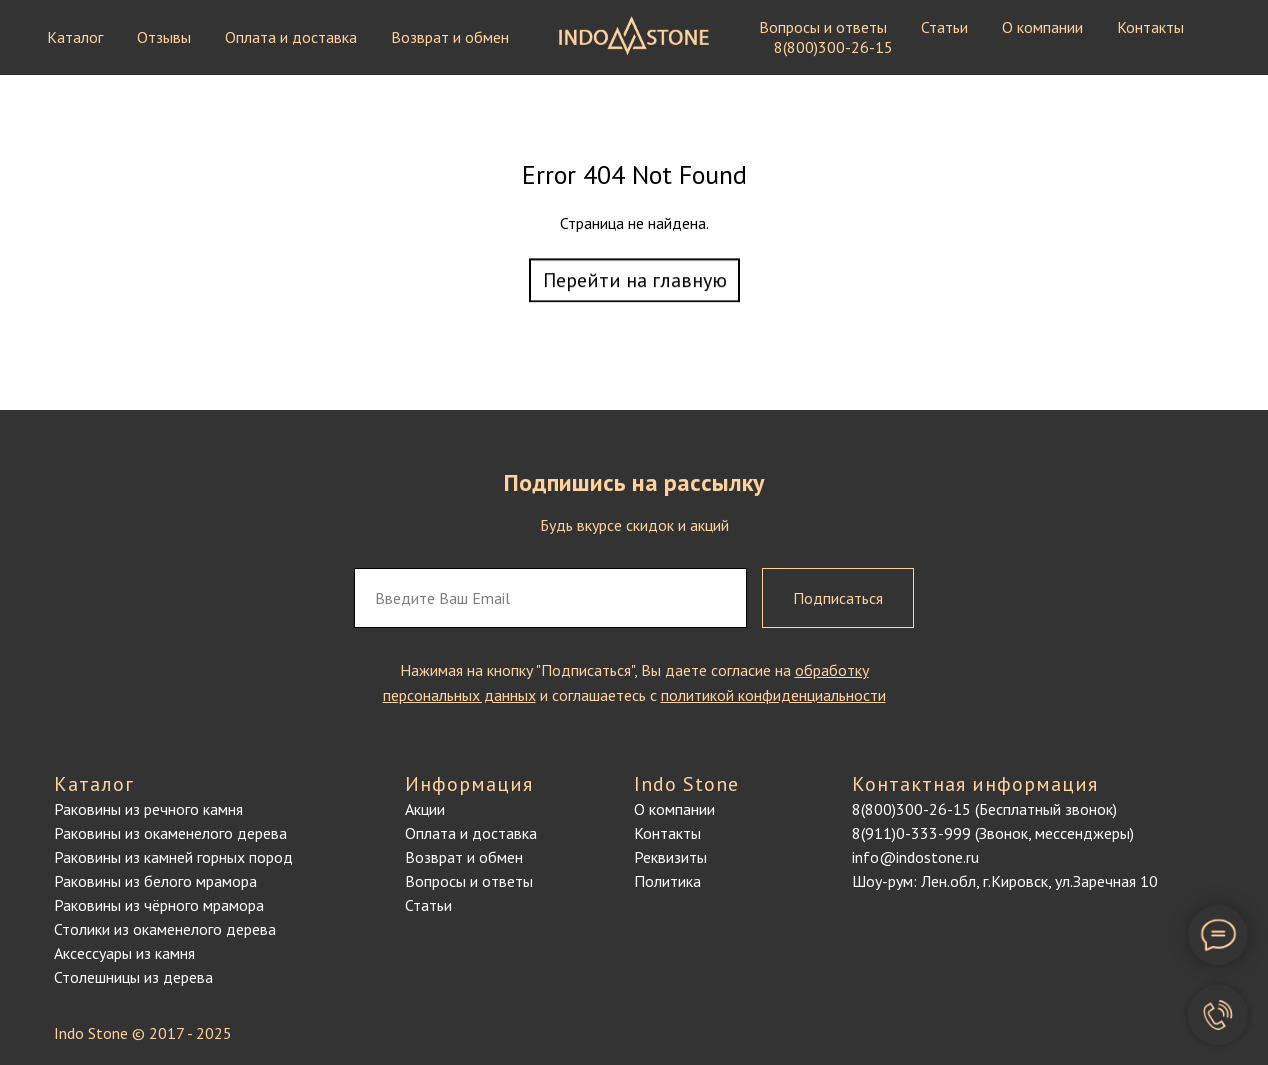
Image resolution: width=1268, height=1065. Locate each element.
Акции (425, 809)
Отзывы (164, 37)
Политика (667, 881)
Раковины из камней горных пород (173, 857)
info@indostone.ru (915, 857)
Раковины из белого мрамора (155, 881)
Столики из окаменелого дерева (165, 929)
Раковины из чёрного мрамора (159, 905)
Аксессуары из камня (124, 953)
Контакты (1150, 27)
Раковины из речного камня (148, 809)
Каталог (75, 37)
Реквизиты (670, 857)
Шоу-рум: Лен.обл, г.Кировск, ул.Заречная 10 (1005, 881)
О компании (1042, 27)
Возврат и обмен (450, 37)
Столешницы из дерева (133, 977)
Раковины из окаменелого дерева (170, 833)
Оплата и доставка (291, 37)
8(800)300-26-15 (833, 47)
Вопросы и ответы (823, 27)
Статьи (944, 27)
